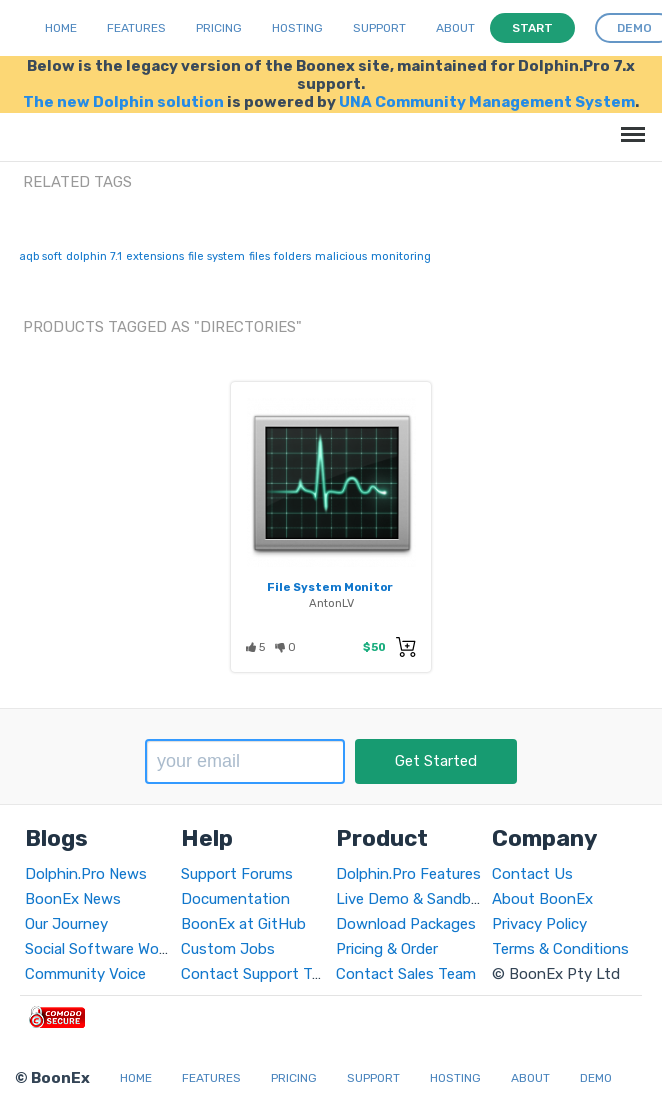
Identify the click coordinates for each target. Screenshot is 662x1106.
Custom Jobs (228, 949)
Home (61, 28)
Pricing (219, 28)
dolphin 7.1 (94, 256)
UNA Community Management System (487, 102)
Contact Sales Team (406, 974)
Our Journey (66, 924)
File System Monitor (330, 587)
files (259, 256)
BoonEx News (73, 899)
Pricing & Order (387, 949)
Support (379, 28)
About (455, 28)
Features (136, 28)
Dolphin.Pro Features (408, 874)
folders (292, 256)
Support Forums (237, 874)
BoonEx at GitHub (243, 924)
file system (216, 256)
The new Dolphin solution (123, 102)
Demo (596, 1078)
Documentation (235, 899)
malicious (341, 256)
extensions (155, 256)
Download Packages (406, 924)
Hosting (297, 28)
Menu (629, 124)
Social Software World (100, 949)
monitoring (401, 256)
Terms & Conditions (560, 949)
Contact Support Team (261, 974)
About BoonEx (542, 899)
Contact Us (532, 874)
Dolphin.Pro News (86, 874)
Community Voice (85, 974)
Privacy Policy (539, 924)
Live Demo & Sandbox (412, 899)
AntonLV (331, 603)
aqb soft (40, 256)
